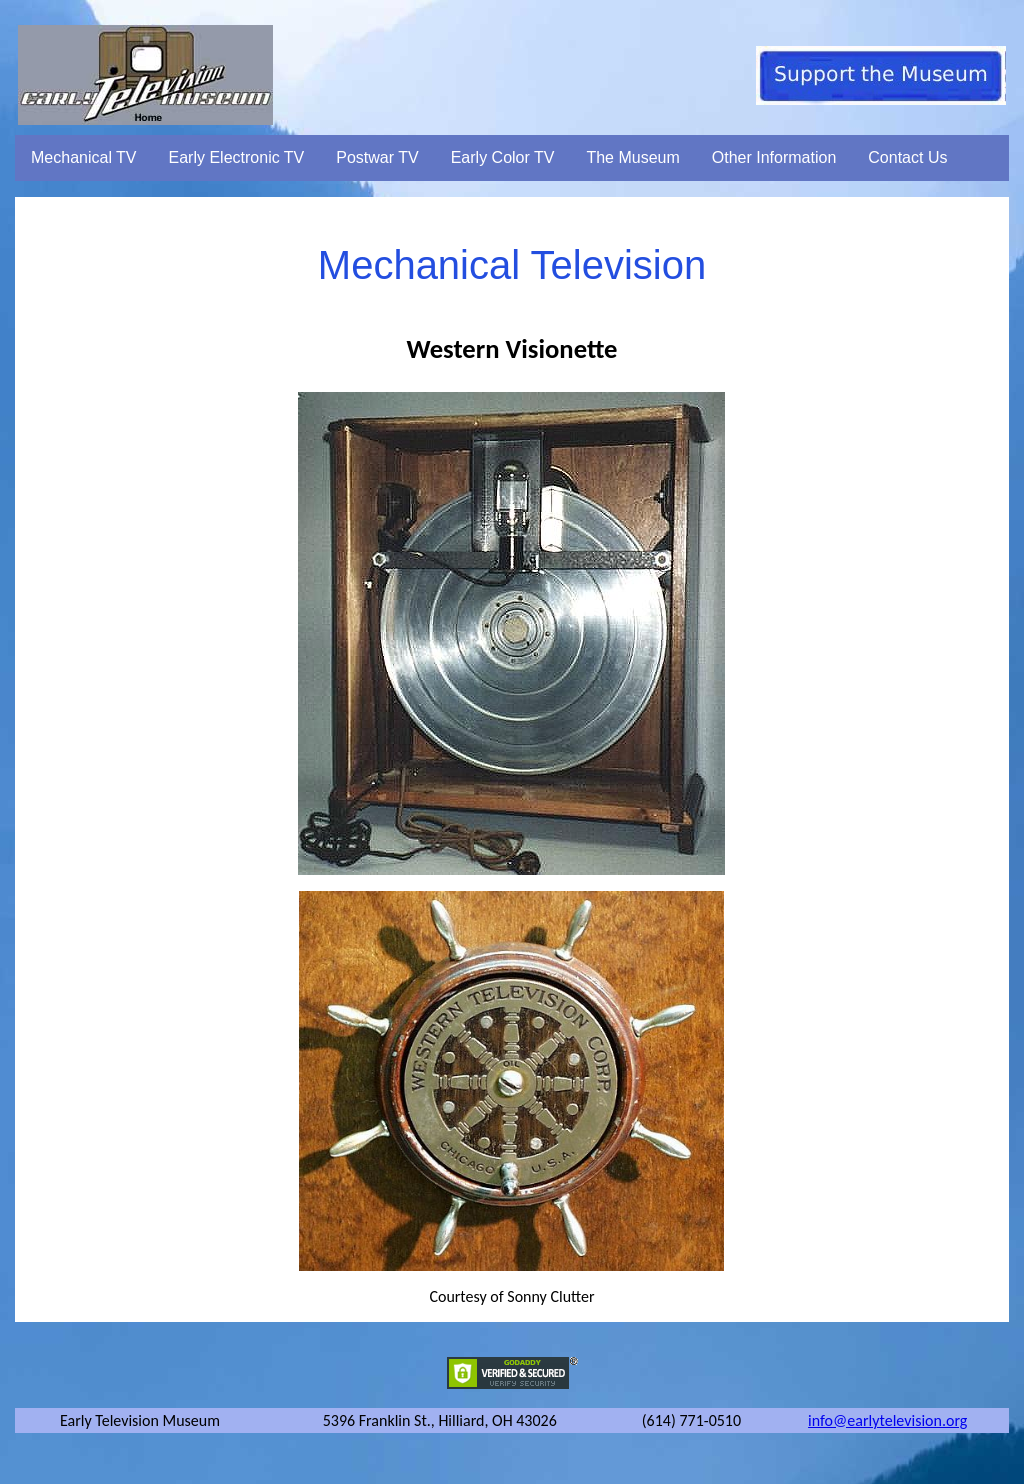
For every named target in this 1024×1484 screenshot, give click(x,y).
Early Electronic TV (237, 157)
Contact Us (907, 157)
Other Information (774, 157)
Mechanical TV (84, 157)
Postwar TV (377, 157)
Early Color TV (503, 157)
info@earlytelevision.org (887, 1420)
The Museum (632, 157)
